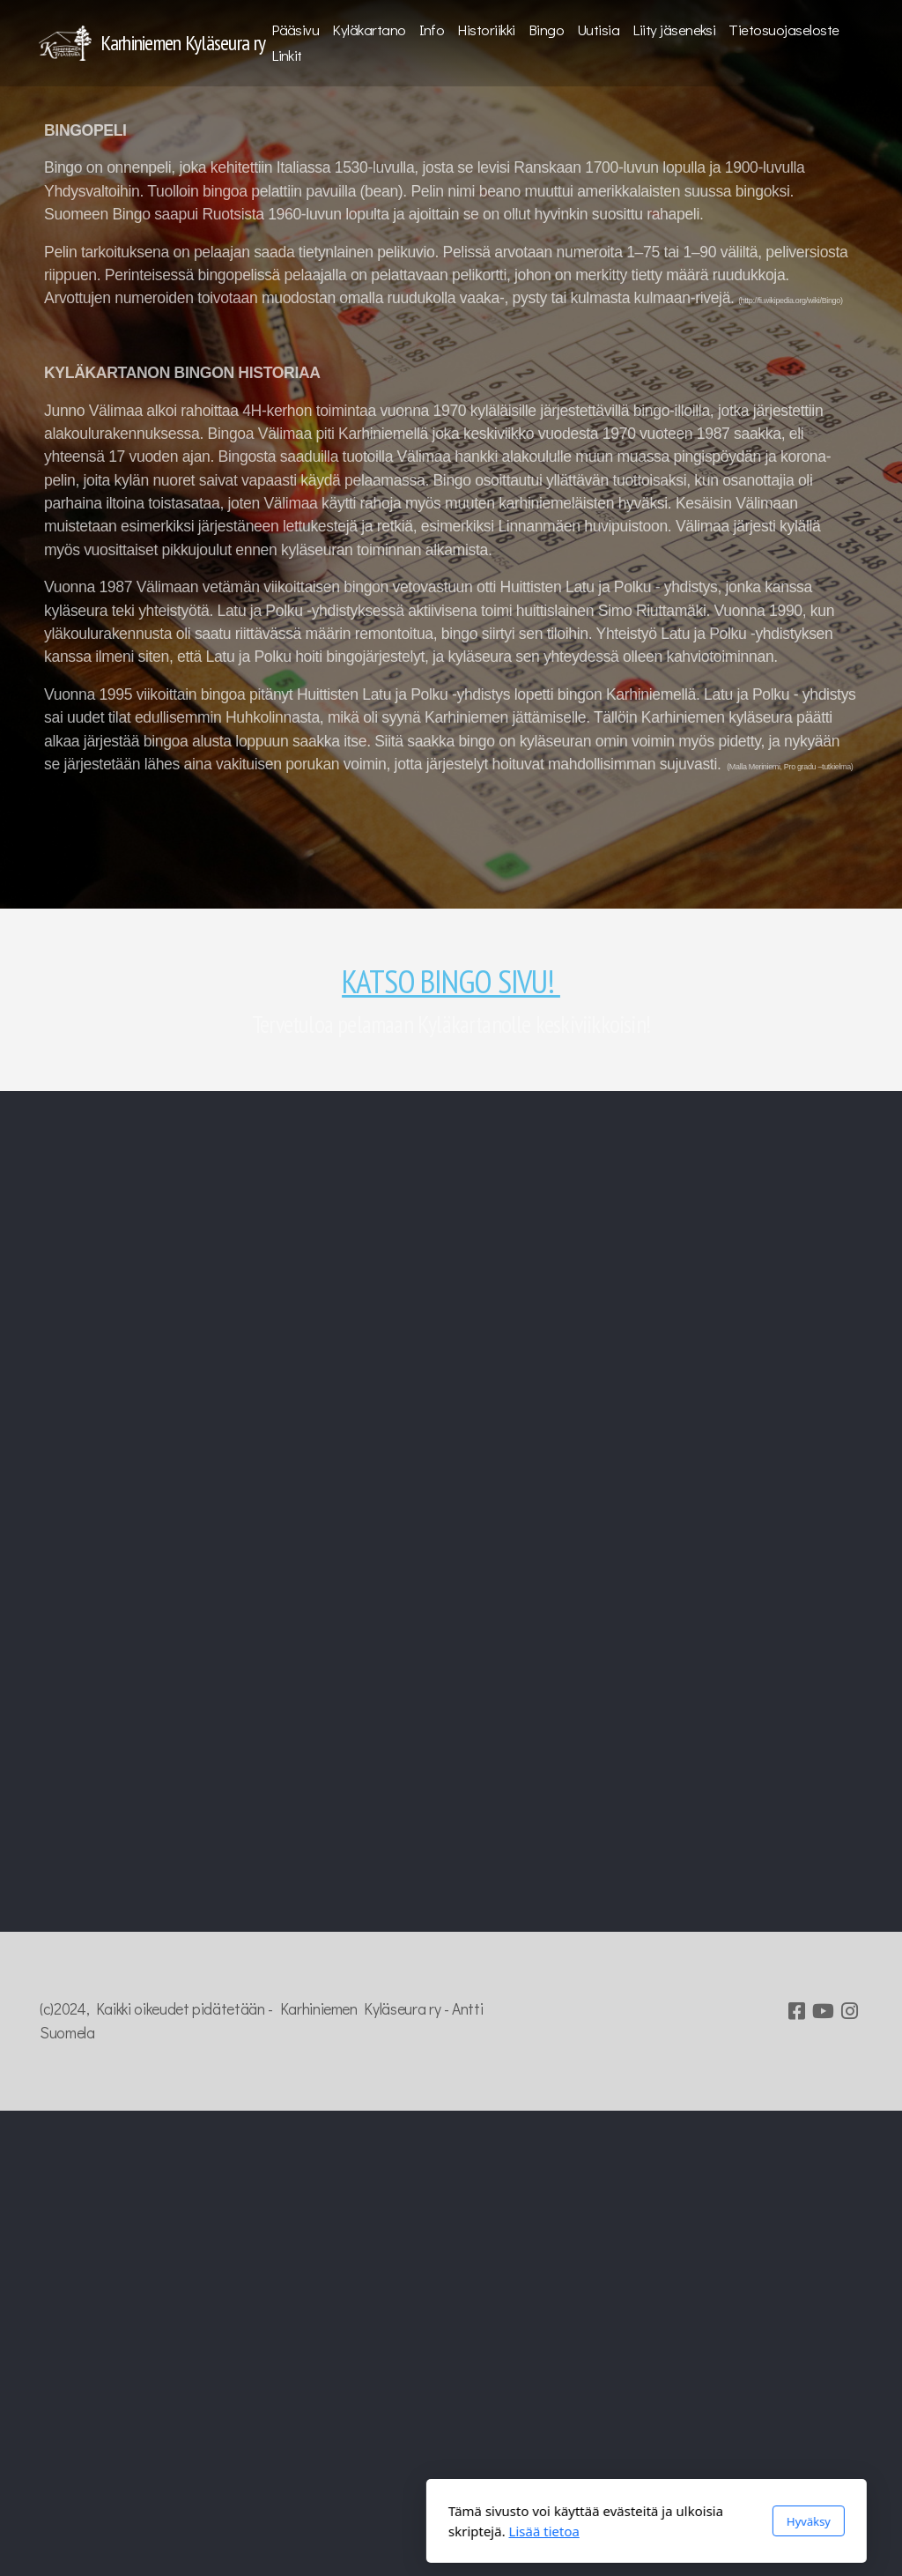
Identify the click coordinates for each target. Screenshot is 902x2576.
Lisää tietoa (349, 2531)
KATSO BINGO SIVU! (451, 981)
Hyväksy (613, 2521)
